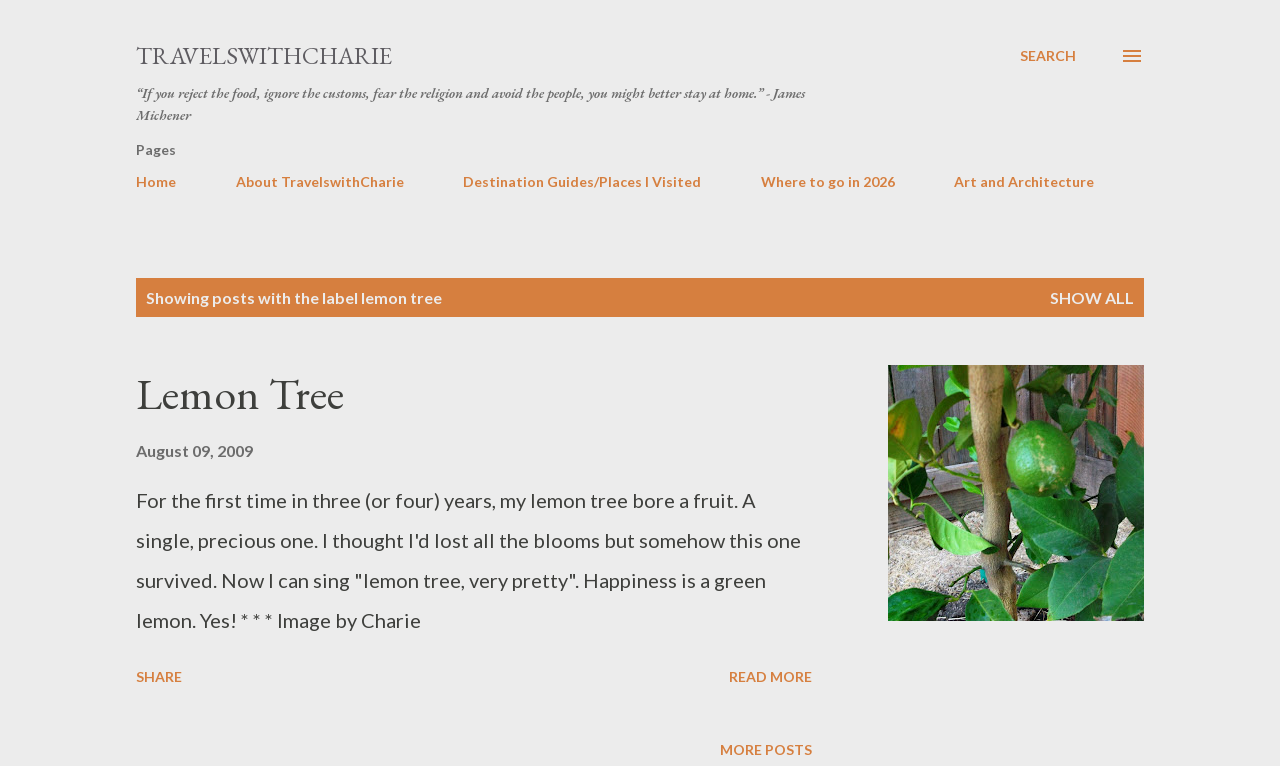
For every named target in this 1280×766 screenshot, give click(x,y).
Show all (1092, 297)
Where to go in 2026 (828, 181)
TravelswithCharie (264, 55)
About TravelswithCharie (320, 181)
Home (156, 181)
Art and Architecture (1024, 181)
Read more (770, 676)
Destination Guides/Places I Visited (582, 181)
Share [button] (159, 676)
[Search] (1048, 56)
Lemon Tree (240, 393)
